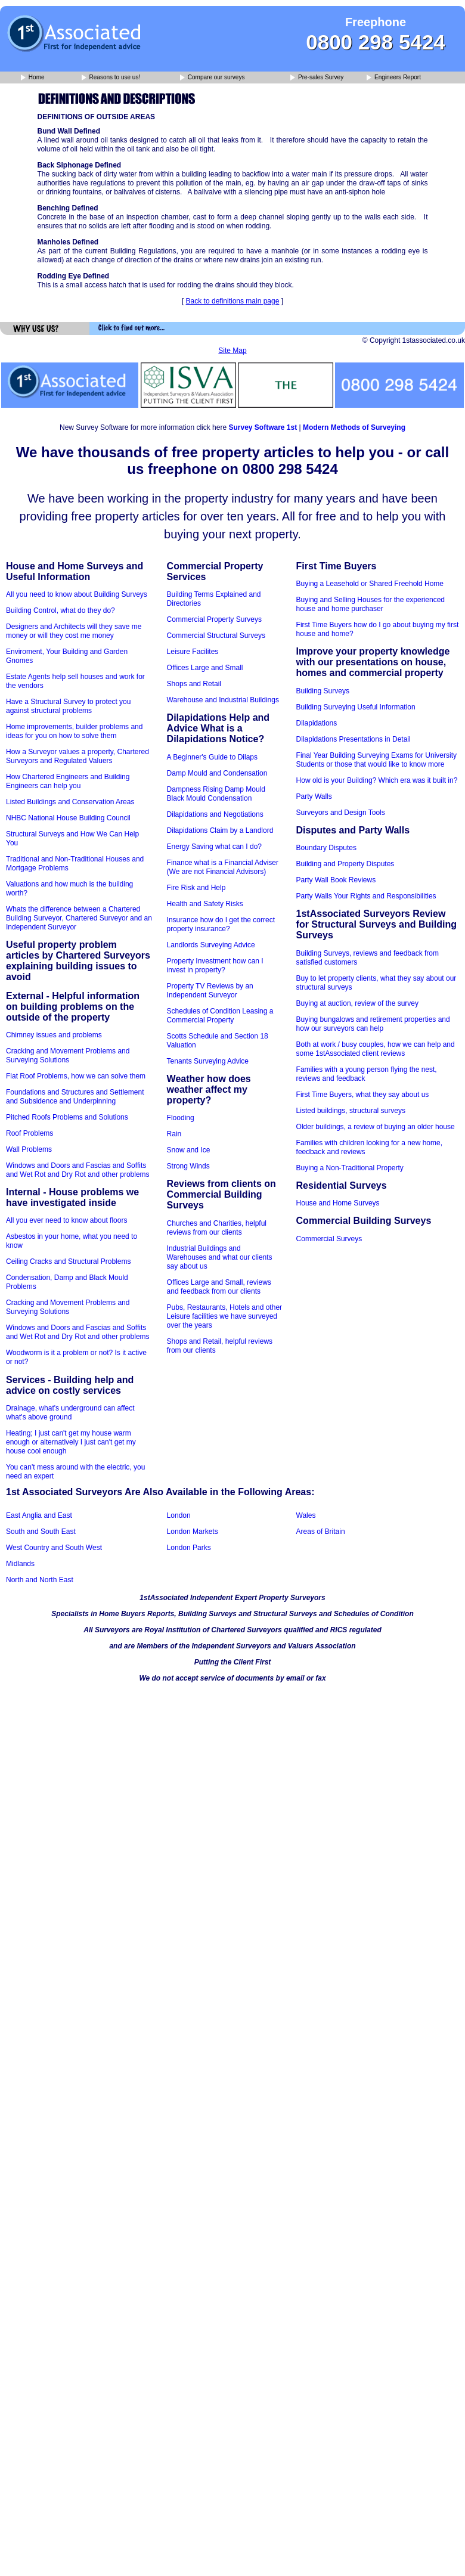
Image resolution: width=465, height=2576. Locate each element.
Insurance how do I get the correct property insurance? (221, 924)
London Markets (192, 1531)
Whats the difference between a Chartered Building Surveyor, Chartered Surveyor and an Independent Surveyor (79, 918)
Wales (306, 1515)
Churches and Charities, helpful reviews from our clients (216, 1227)
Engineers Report (394, 78)
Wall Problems (29, 1149)
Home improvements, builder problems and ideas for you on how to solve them (74, 731)
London (179, 1515)
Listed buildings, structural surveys (350, 1110)
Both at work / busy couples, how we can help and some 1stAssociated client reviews (375, 1049)
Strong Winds (188, 1166)
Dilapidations (316, 723)
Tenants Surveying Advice (208, 1061)
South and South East (41, 1531)
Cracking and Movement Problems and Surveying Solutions (67, 1055)
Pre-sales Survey (316, 78)
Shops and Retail (194, 684)
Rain (174, 1134)
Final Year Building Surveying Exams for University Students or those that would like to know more (376, 759)
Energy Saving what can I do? (214, 846)
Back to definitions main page (233, 301)
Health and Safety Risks (205, 904)
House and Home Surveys (338, 1203)
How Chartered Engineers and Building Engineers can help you (67, 781)
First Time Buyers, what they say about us (362, 1094)
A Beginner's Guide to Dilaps (212, 757)
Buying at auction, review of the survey (357, 1003)
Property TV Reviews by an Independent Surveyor (210, 990)
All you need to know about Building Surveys (76, 594)
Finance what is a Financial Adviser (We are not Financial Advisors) (222, 867)
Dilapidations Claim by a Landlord (220, 830)
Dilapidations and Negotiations (215, 814)
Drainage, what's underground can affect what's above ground (70, 1412)
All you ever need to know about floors (66, 1220)
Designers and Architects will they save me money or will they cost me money (73, 631)
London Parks (189, 1547)
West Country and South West (54, 1547)
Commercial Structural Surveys (216, 635)
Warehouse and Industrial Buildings (223, 700)
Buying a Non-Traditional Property (350, 1168)
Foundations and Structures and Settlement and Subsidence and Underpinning (75, 1096)
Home (32, 78)
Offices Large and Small (205, 668)
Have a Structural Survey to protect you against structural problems (68, 706)
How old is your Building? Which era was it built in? (377, 780)
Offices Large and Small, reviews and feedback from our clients (219, 1286)
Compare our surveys (212, 78)
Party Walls (314, 796)
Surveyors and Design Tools (340, 812)
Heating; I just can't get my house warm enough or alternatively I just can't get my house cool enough (71, 1442)
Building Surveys (322, 691)
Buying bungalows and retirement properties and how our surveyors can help (373, 1024)
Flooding (180, 1118)
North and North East (39, 1580)
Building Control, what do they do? (60, 610)
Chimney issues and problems (54, 1035)
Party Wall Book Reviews (336, 880)
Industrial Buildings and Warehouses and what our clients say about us (219, 1257)
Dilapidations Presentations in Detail (353, 739)
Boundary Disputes (326, 848)
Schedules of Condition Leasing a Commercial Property (220, 1015)
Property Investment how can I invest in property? (215, 965)
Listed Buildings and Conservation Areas (70, 802)
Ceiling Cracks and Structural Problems (68, 1261)
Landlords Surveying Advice (211, 945)
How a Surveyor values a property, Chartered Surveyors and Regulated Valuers (77, 756)
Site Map (232, 350)
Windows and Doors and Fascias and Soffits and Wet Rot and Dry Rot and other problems (78, 1170)
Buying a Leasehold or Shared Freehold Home (370, 583)
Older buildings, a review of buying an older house (375, 1127)
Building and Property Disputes (345, 864)
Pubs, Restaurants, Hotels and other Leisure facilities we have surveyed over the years (224, 1316)
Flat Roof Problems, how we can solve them (75, 1076)
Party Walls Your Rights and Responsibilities (366, 896)
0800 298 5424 (375, 42)
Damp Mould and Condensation (217, 773)
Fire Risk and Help (196, 888)
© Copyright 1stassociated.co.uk (413, 340)
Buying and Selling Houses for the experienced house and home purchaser (370, 604)
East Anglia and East (39, 1515)
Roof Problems (29, 1133)
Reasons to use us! (111, 78)
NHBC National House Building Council (68, 818)
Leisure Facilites (193, 651)
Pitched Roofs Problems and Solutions (67, 1117)
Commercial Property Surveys (214, 619)
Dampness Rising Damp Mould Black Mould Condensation (216, 793)
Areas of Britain (320, 1531)
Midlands (20, 1564)
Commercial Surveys (329, 1239)
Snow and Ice (188, 1150)
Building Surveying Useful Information (356, 707)
